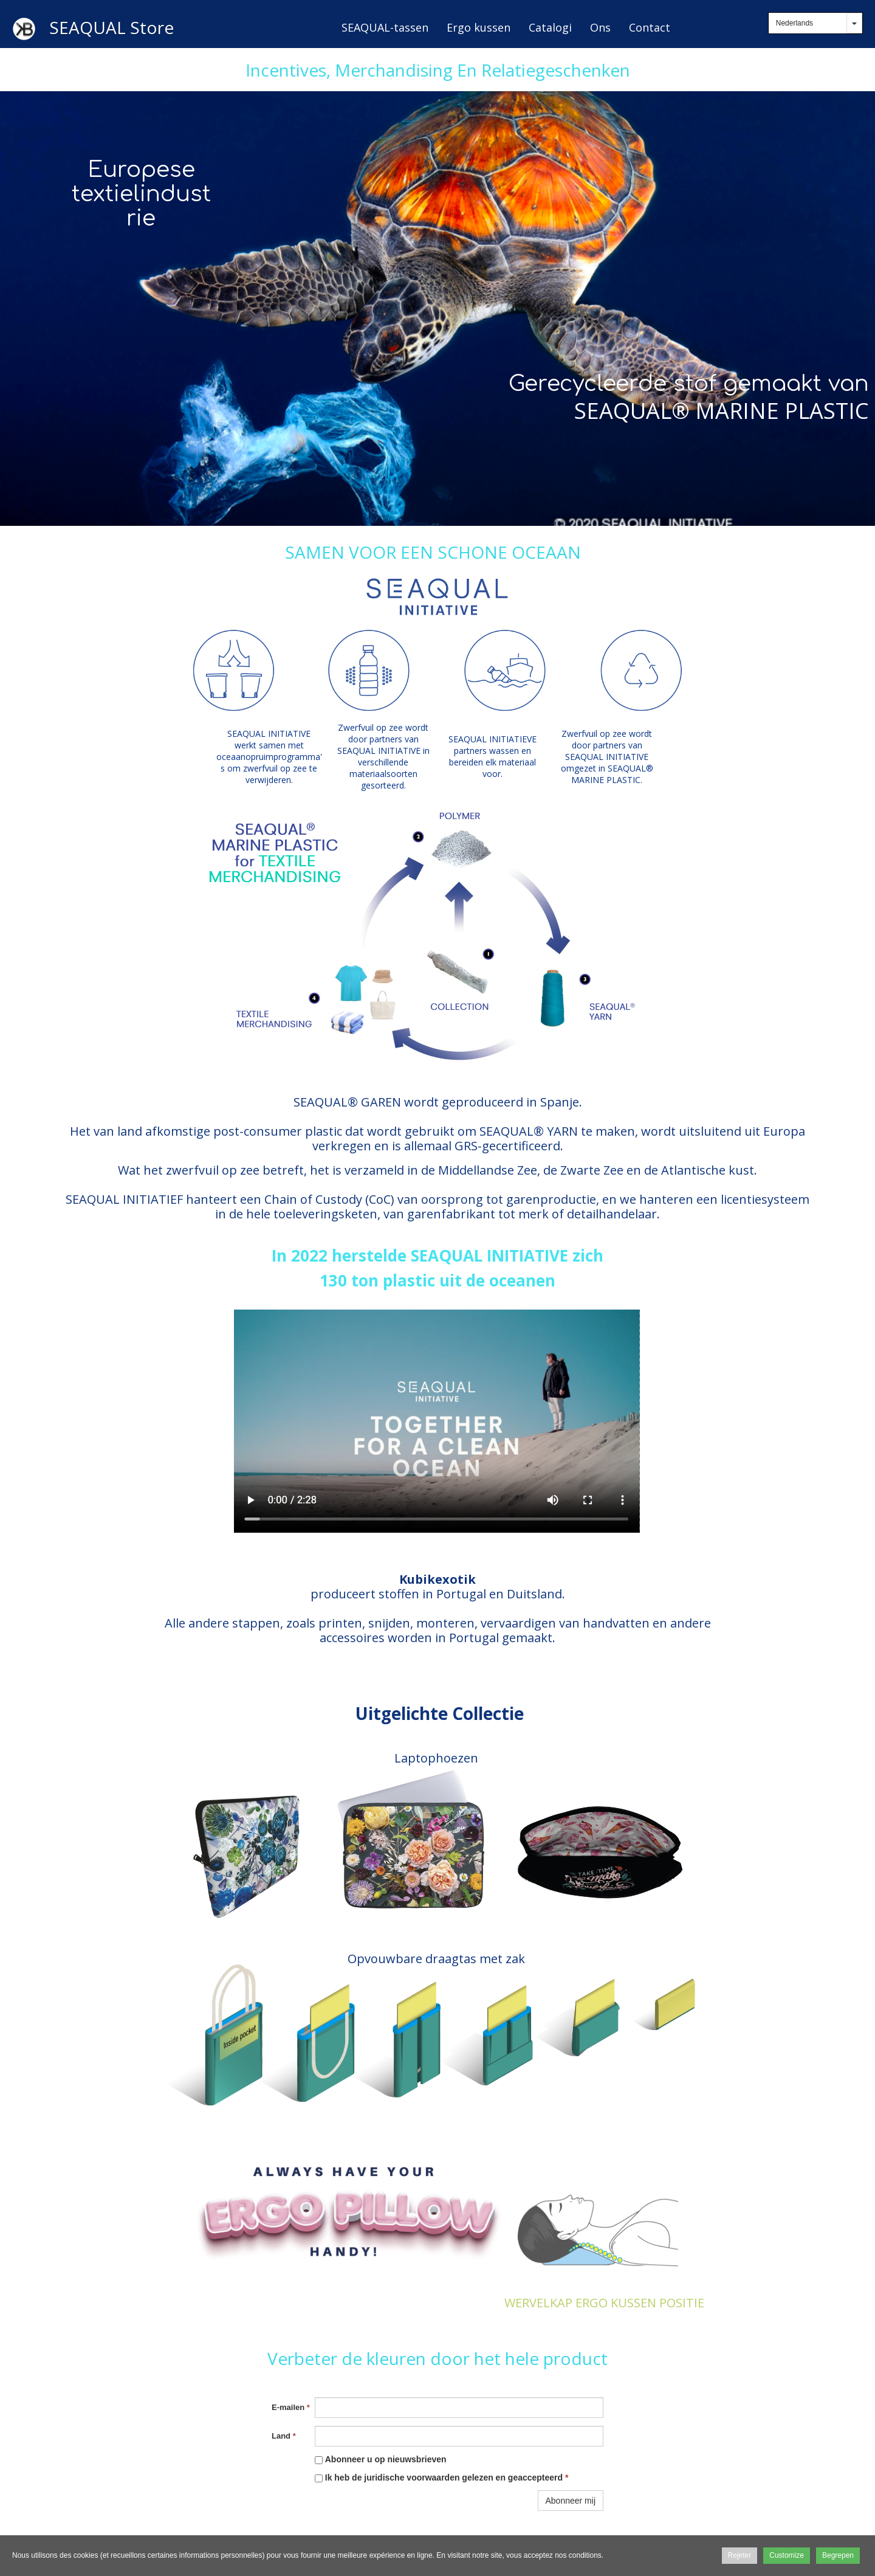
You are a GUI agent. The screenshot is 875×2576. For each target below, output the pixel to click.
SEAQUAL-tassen (384, 27)
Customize (786, 2555)
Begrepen (838, 2555)
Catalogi (550, 27)
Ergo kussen (478, 27)
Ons (600, 27)
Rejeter (740, 2555)
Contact (649, 27)
